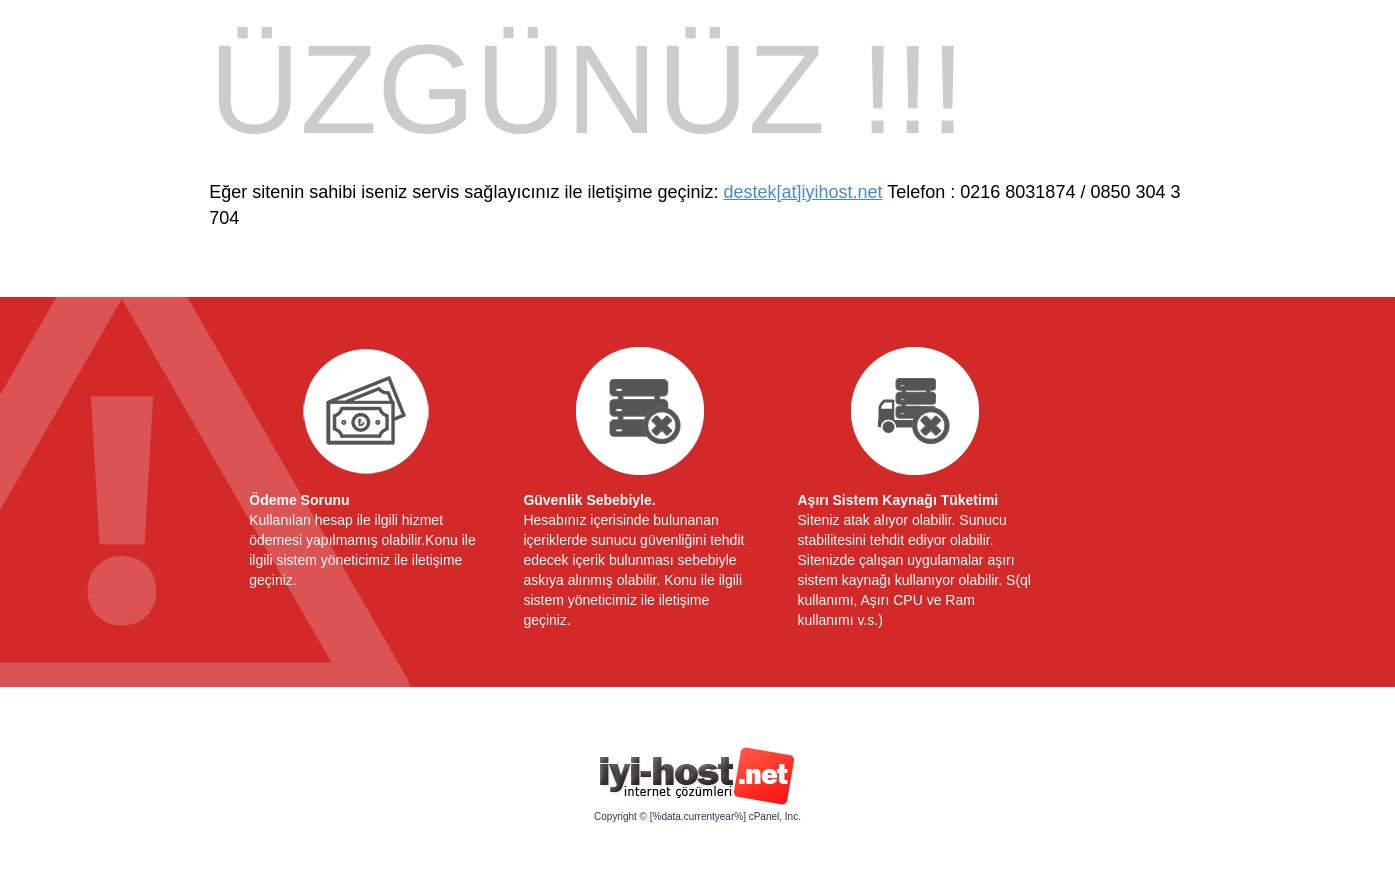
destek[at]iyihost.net (802, 192)
